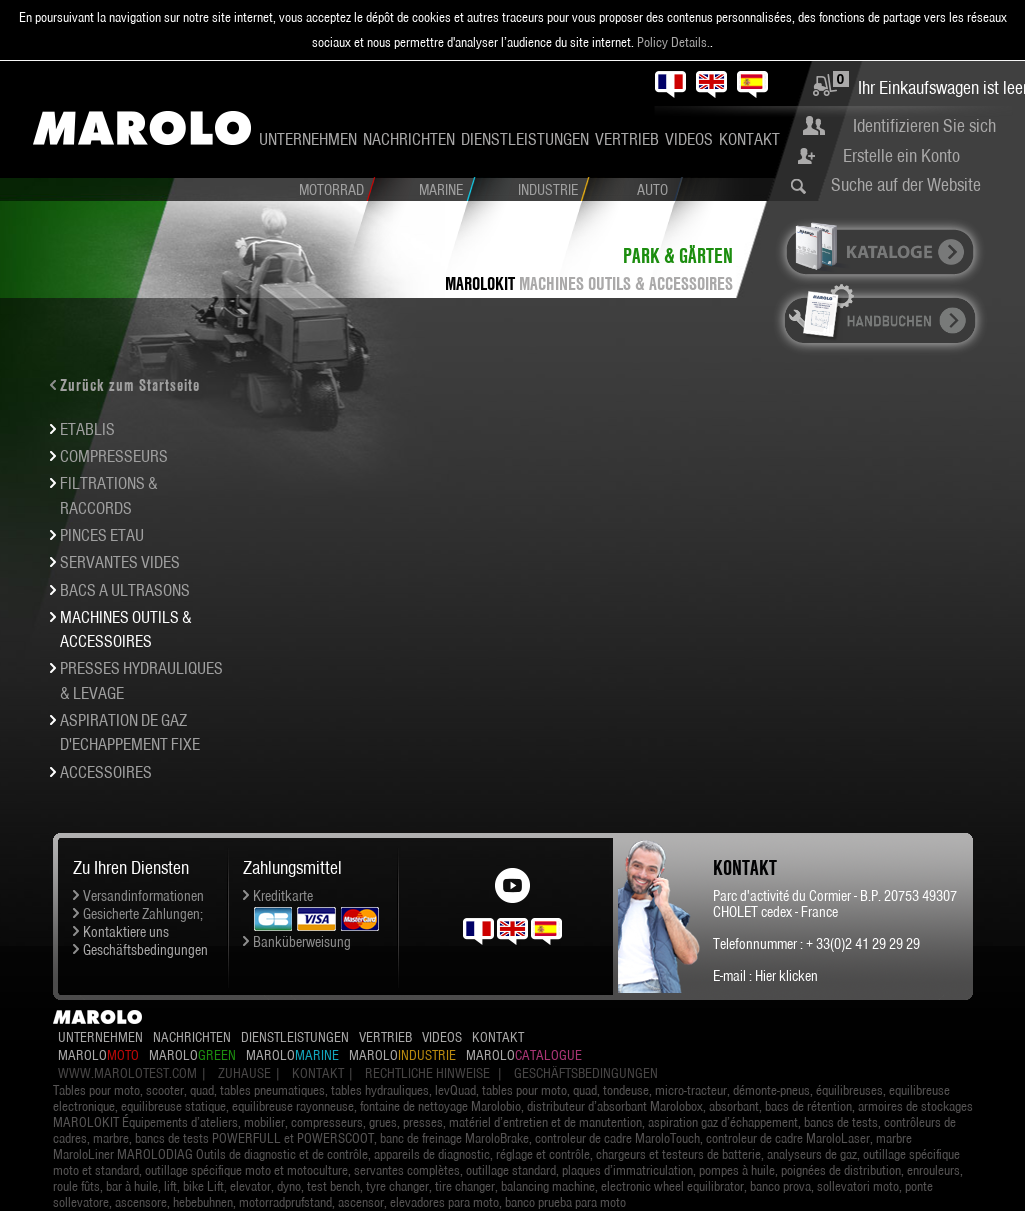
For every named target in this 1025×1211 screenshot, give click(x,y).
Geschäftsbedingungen (145, 950)
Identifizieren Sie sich (924, 125)
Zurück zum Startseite (130, 385)
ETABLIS (87, 429)
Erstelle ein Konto (901, 155)
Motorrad (331, 190)
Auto (652, 190)
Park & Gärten (678, 255)
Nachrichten (409, 139)
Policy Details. (673, 42)
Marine (441, 190)
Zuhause (244, 1073)
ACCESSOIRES (106, 772)
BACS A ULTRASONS (125, 590)
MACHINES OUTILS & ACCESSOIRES (626, 283)
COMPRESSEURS (114, 456)
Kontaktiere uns (126, 932)
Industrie (548, 190)
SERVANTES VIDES (120, 562)
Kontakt (749, 139)
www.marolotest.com (127, 1073)
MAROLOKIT (480, 283)
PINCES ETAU (102, 535)
